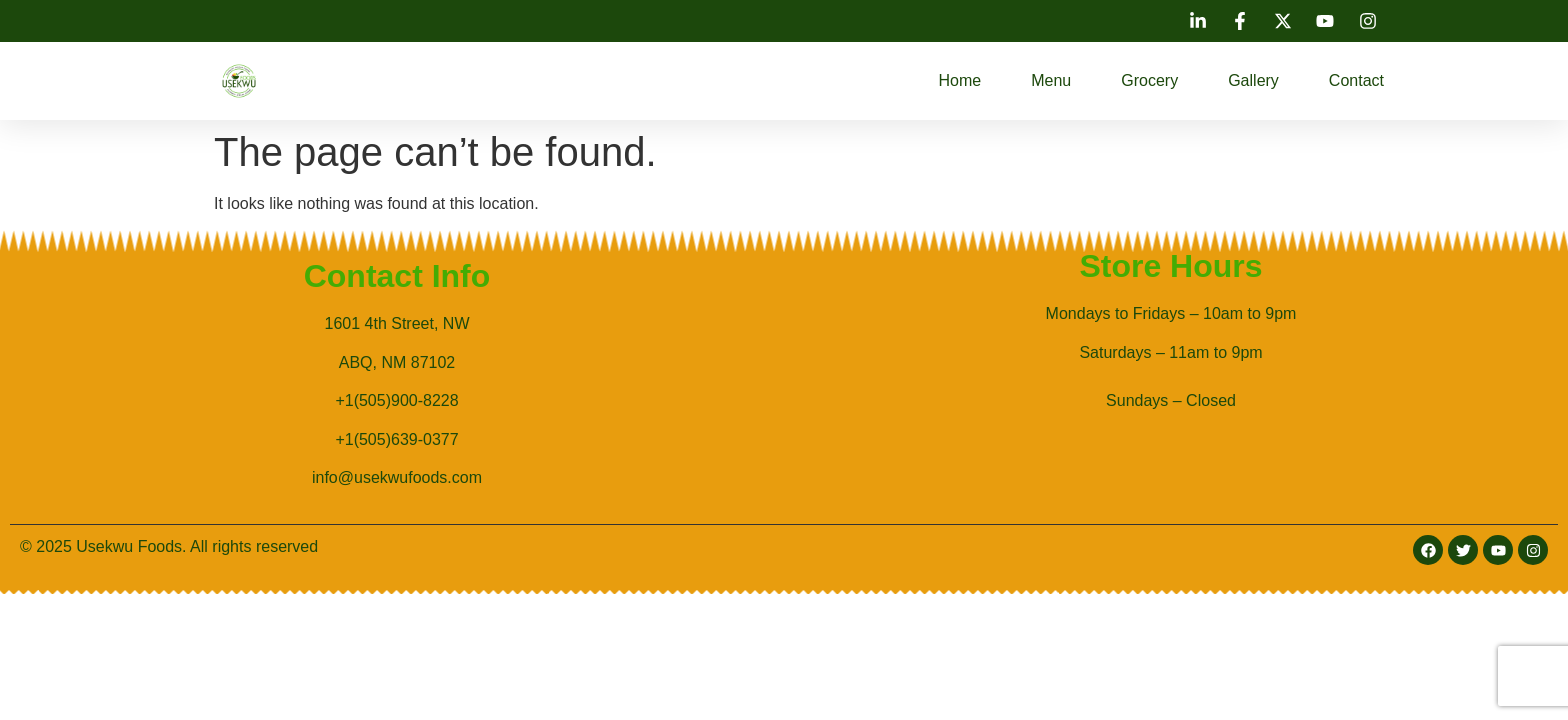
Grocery (1149, 80)
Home (960, 80)
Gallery (1253, 80)
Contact (1356, 80)
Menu (1051, 80)
